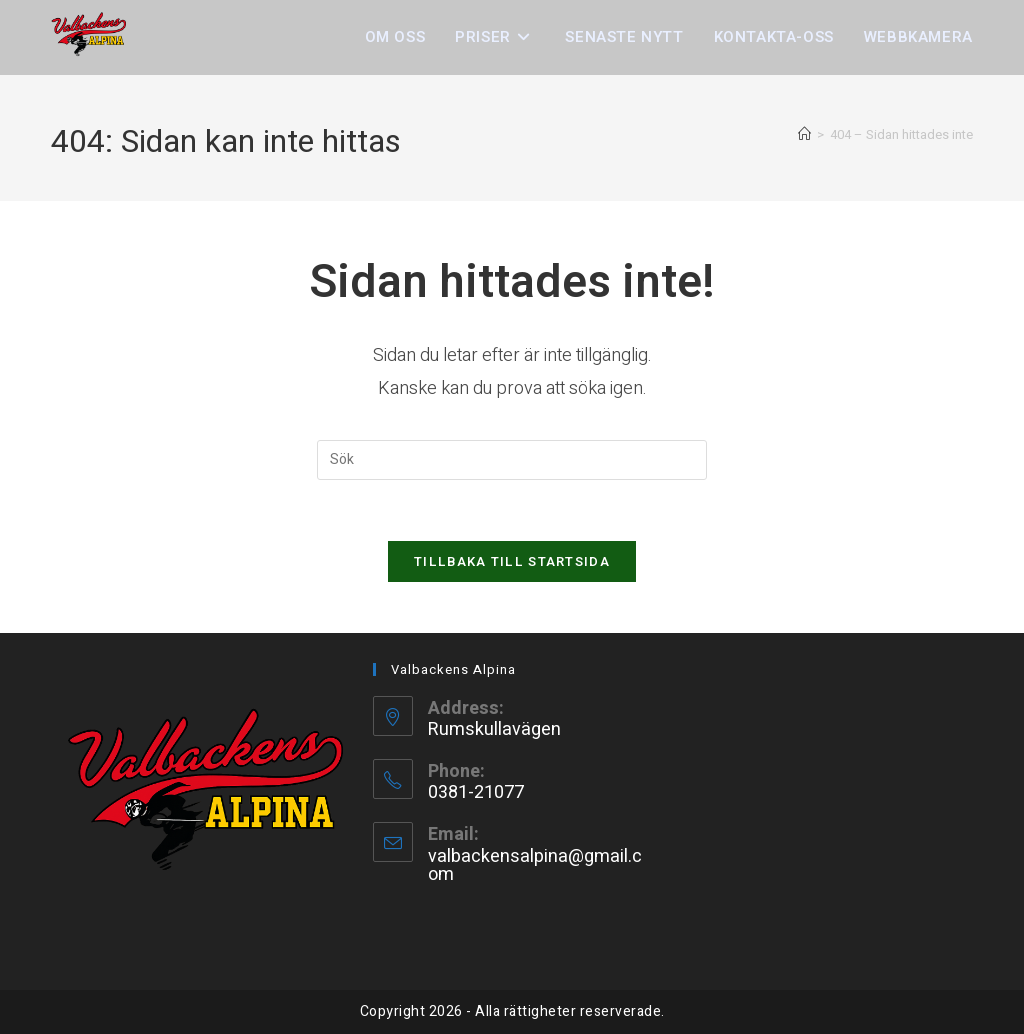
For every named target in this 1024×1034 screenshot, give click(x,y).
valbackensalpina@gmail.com (535, 865)
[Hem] (804, 134)
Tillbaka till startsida (512, 561)
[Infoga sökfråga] (512, 460)
